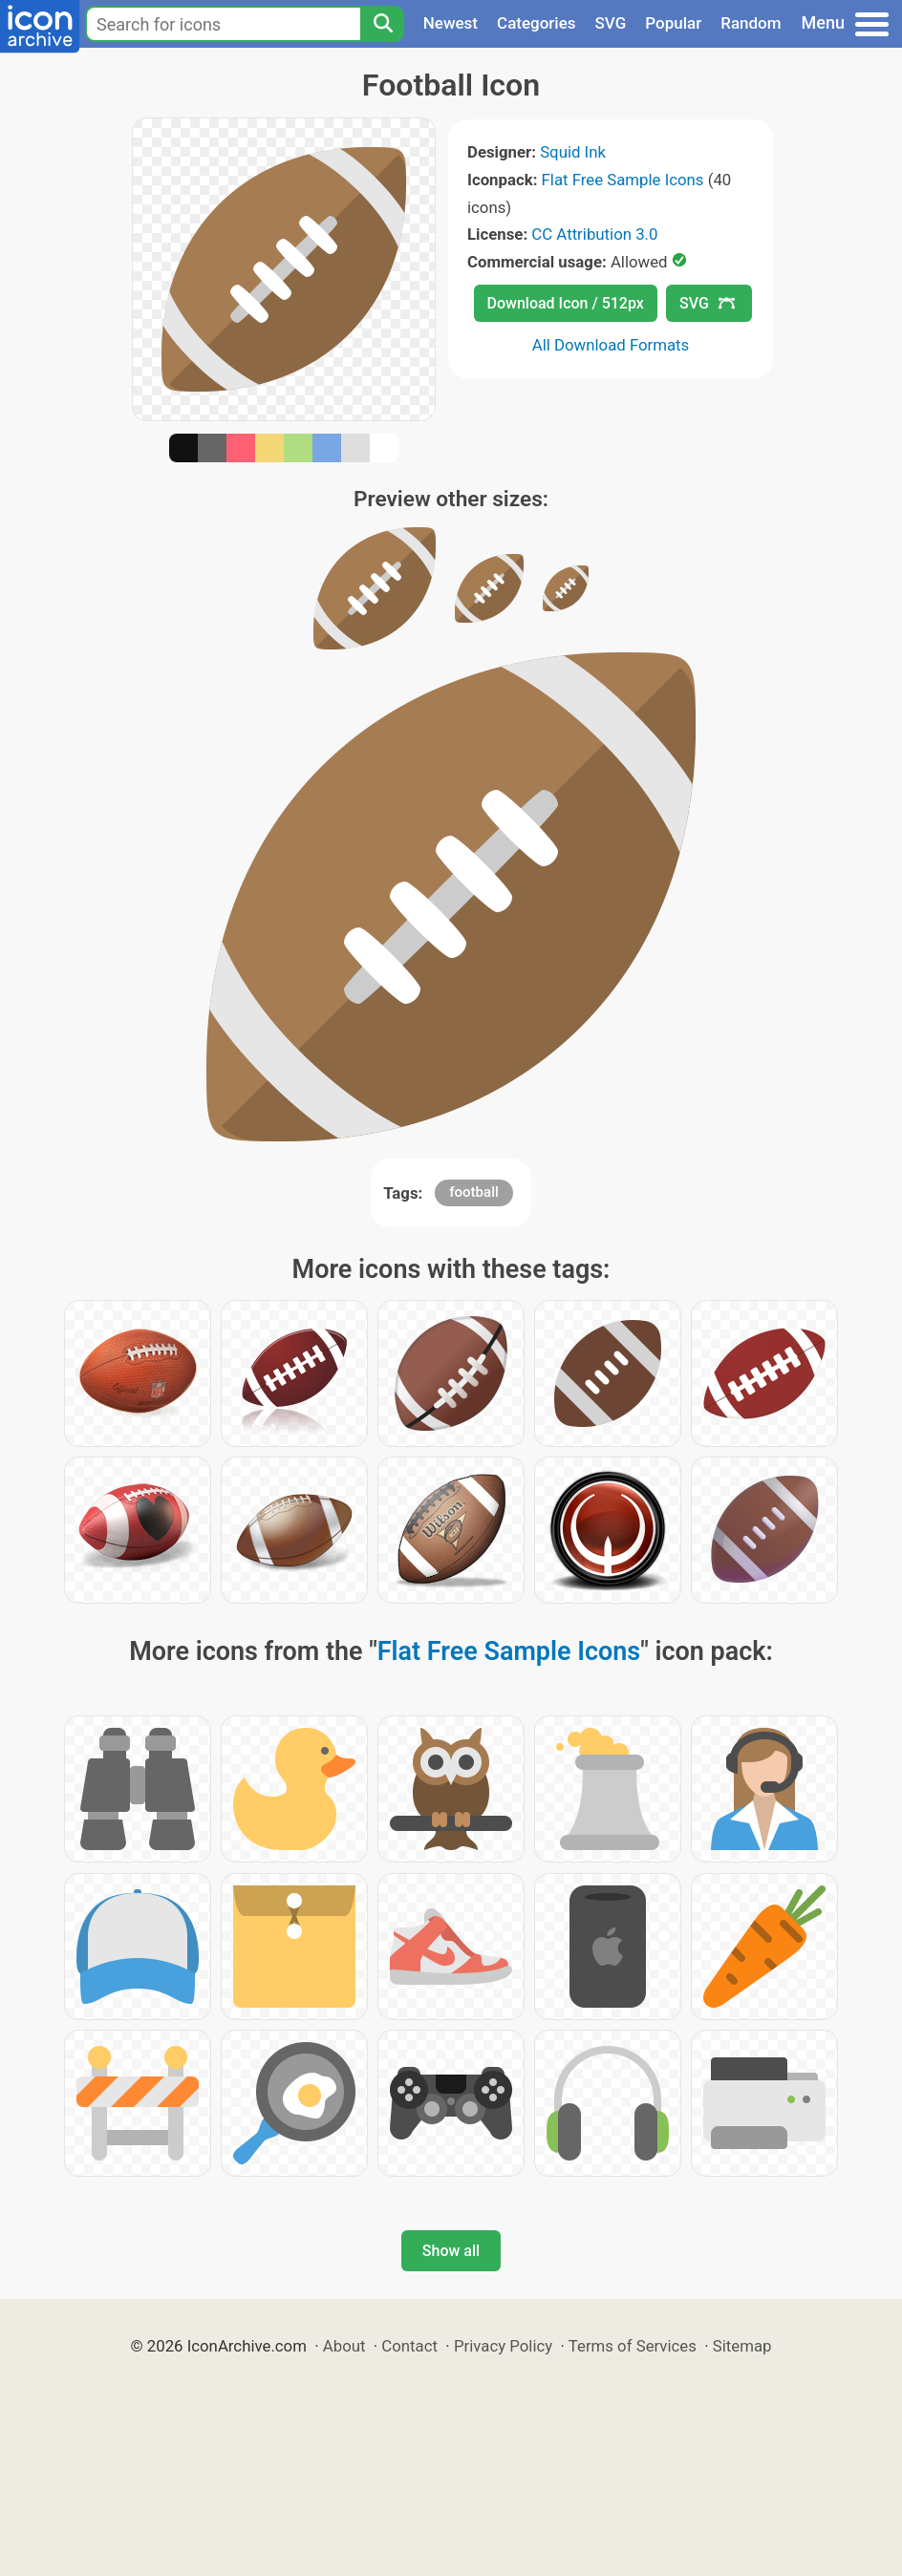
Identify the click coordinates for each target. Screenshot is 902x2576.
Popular (673, 22)
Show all (451, 2251)
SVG (611, 22)
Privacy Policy (503, 2345)
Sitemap (742, 2345)
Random (750, 22)
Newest (450, 22)
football (473, 1192)
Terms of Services (633, 2345)
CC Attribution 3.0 (594, 234)
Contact (409, 2345)
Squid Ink (573, 151)
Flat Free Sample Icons (623, 179)
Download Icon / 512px (565, 303)
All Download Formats (611, 344)
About (344, 2345)
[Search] (382, 24)
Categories (536, 22)
